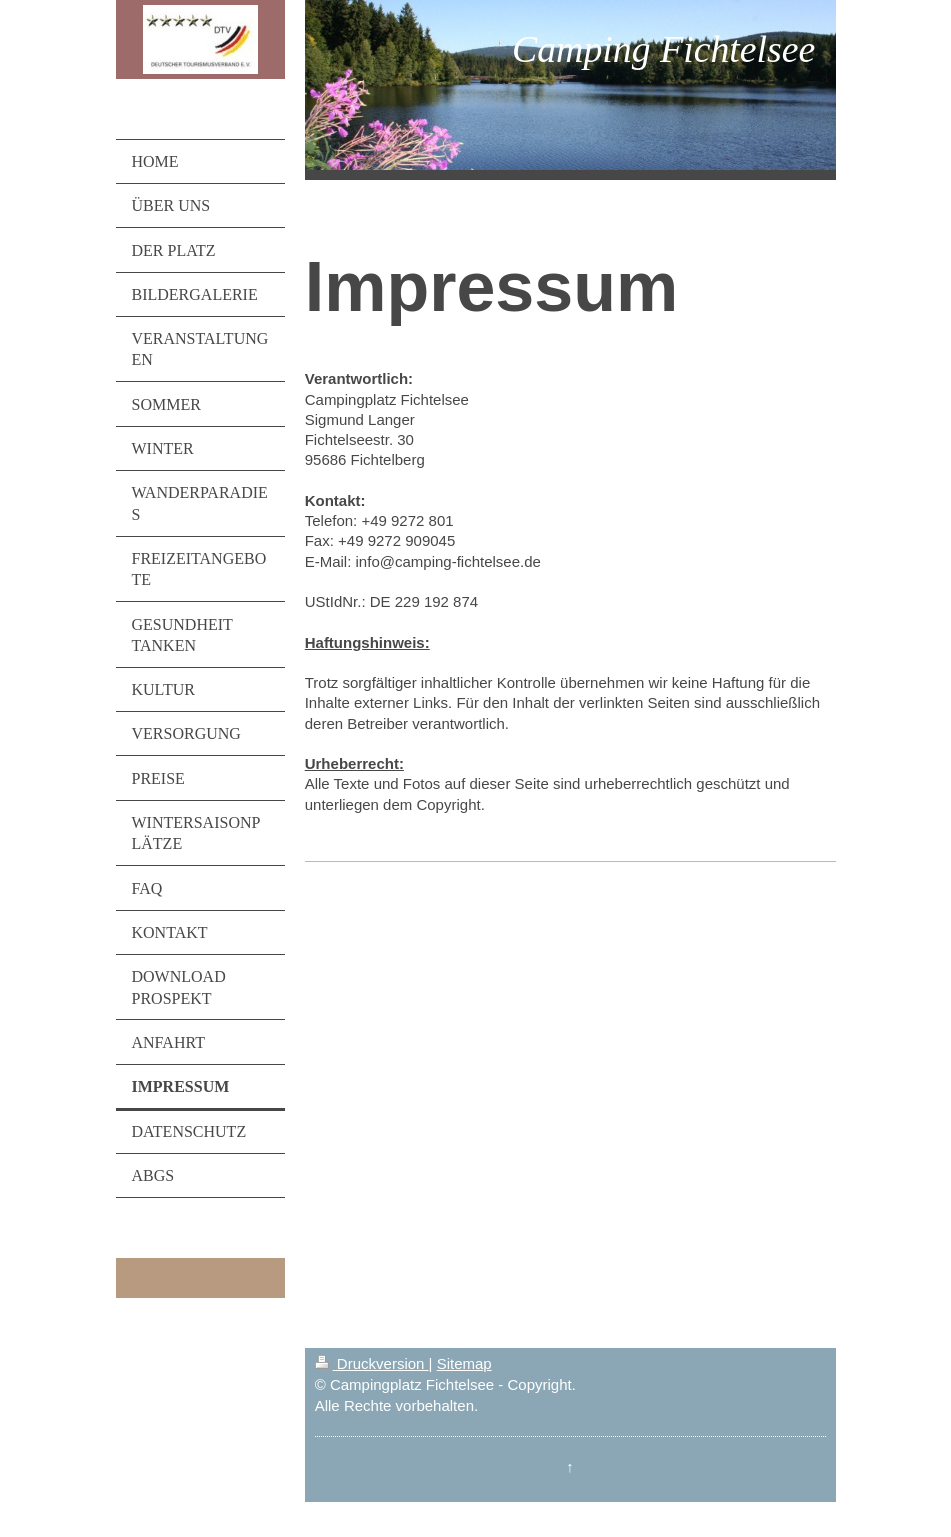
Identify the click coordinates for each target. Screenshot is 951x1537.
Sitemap (464, 1363)
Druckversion (372, 1363)
